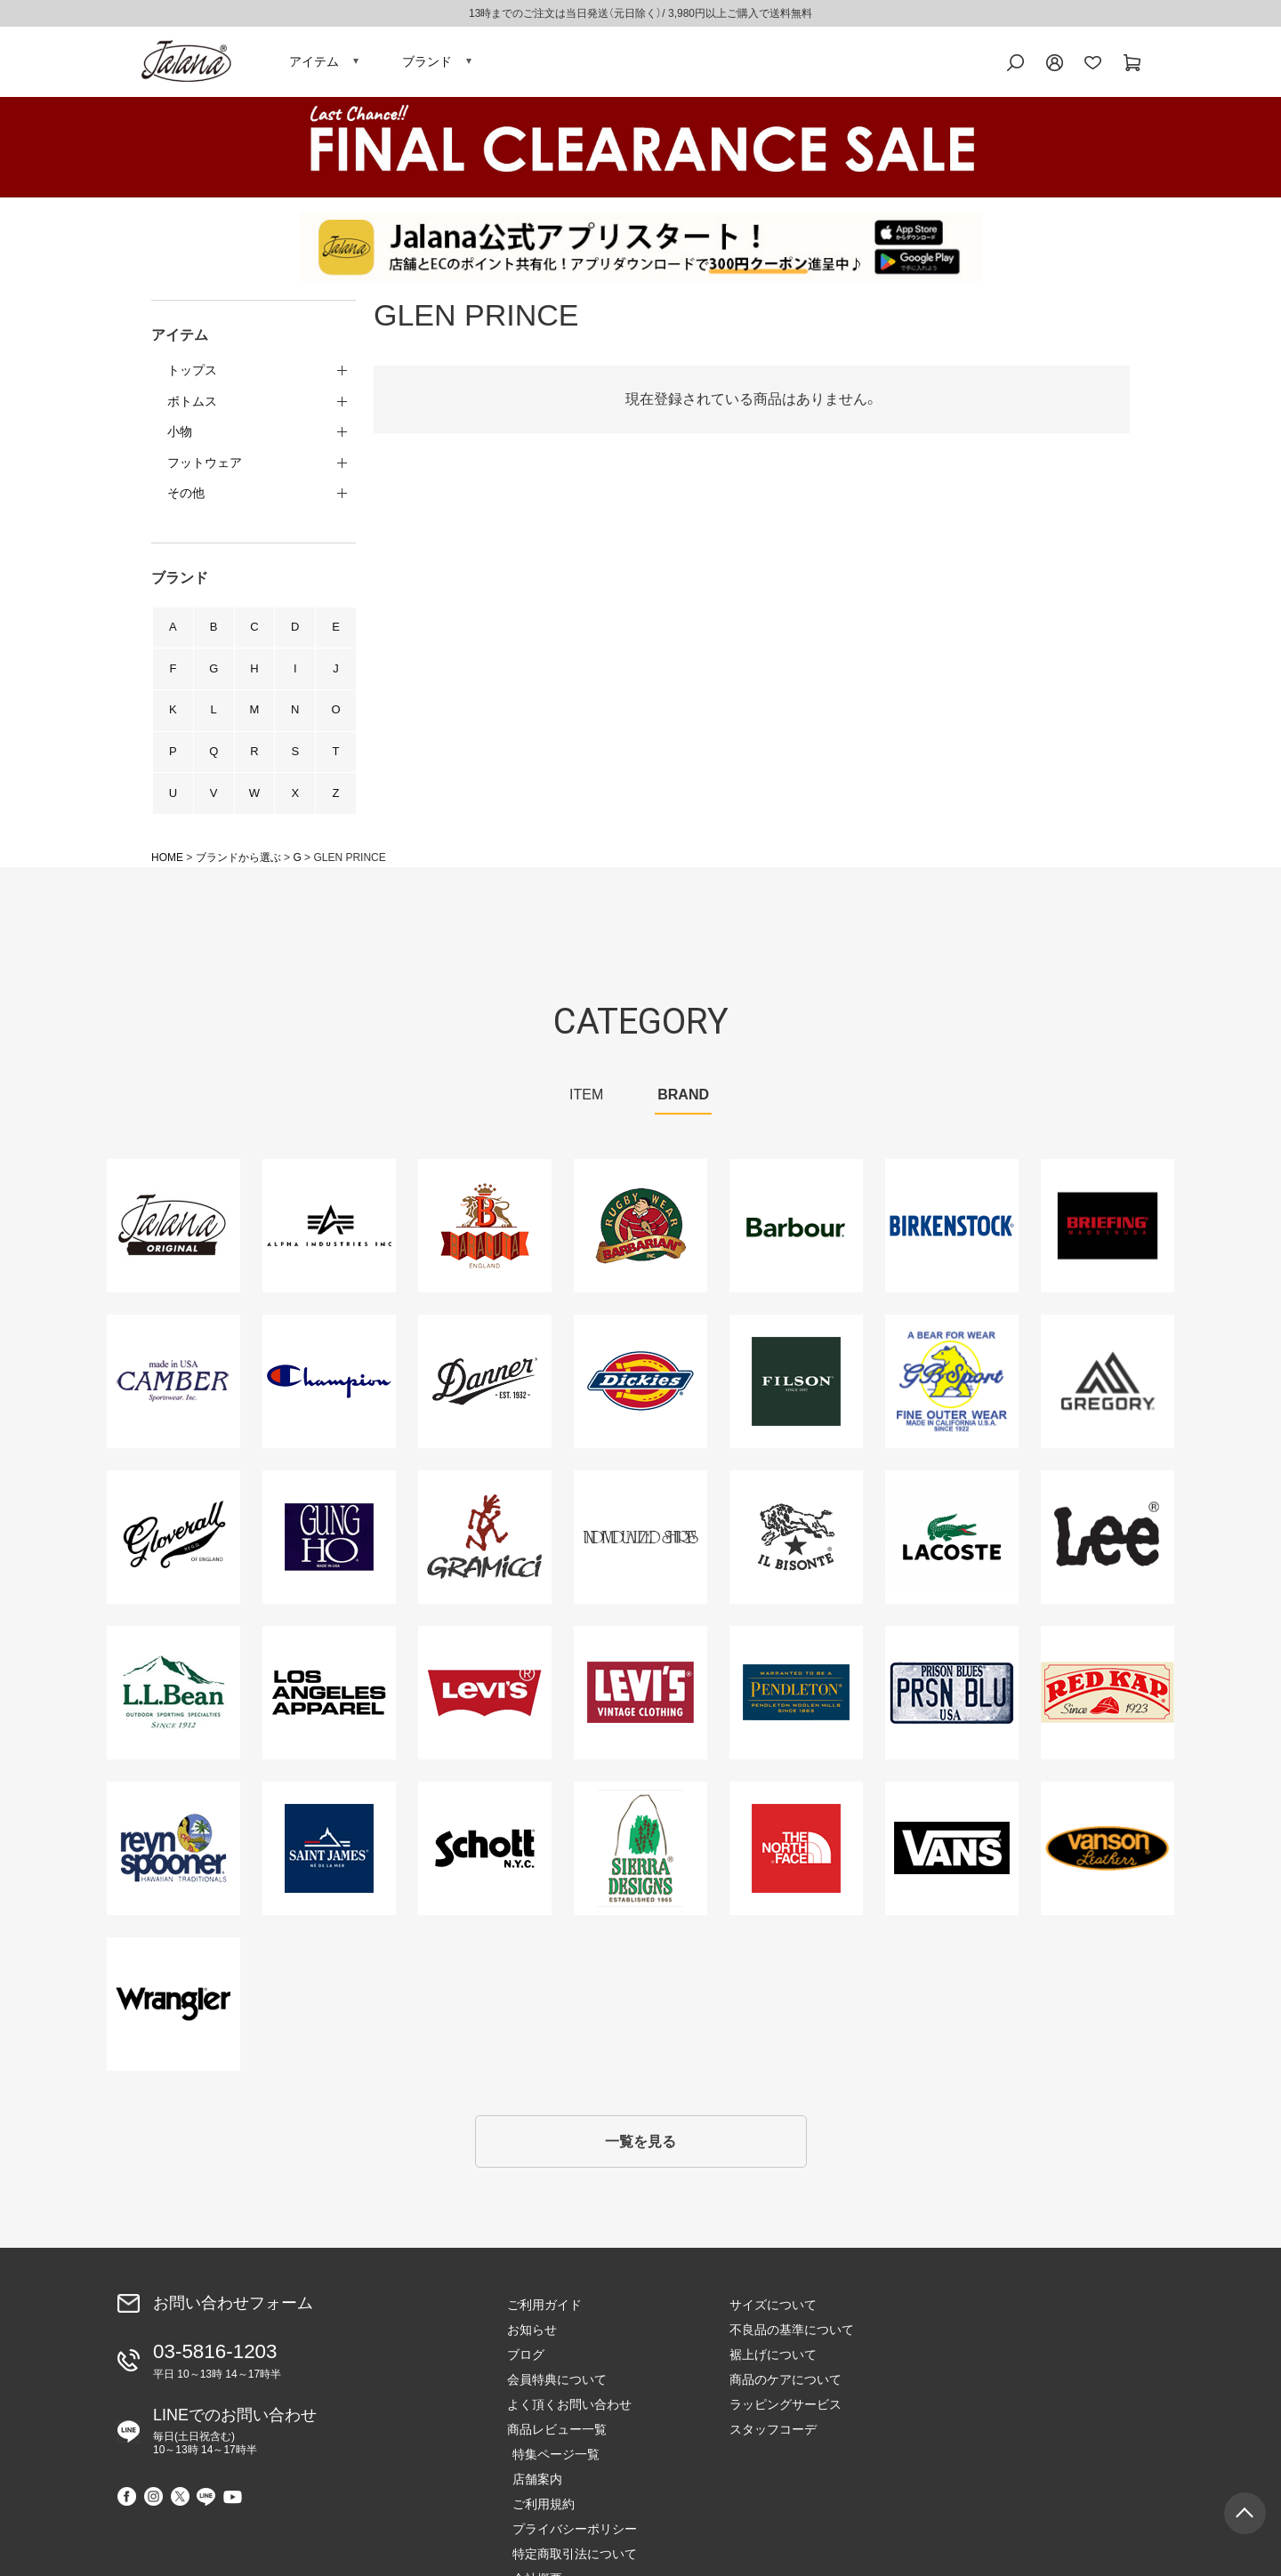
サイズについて (773, 2321)
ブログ (525, 2370)
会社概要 (977, 2445)
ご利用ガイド (544, 2321)
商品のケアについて (785, 2395)
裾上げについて (773, 2370)
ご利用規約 (983, 2370)
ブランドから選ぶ (238, 868)
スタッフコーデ (773, 2445)
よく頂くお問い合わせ (569, 2420)
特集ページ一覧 (995, 2321)
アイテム (314, 67)
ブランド (427, 67)
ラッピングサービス (785, 2420)
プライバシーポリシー (1014, 2395)
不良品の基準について (791, 2346)
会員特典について (557, 2395)
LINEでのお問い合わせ (235, 2442)
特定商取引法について (1014, 2420)
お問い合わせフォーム (233, 2318)
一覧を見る (640, 2154)
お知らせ (532, 2346)
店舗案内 (977, 2346)
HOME (167, 868)
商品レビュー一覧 (557, 2445)
